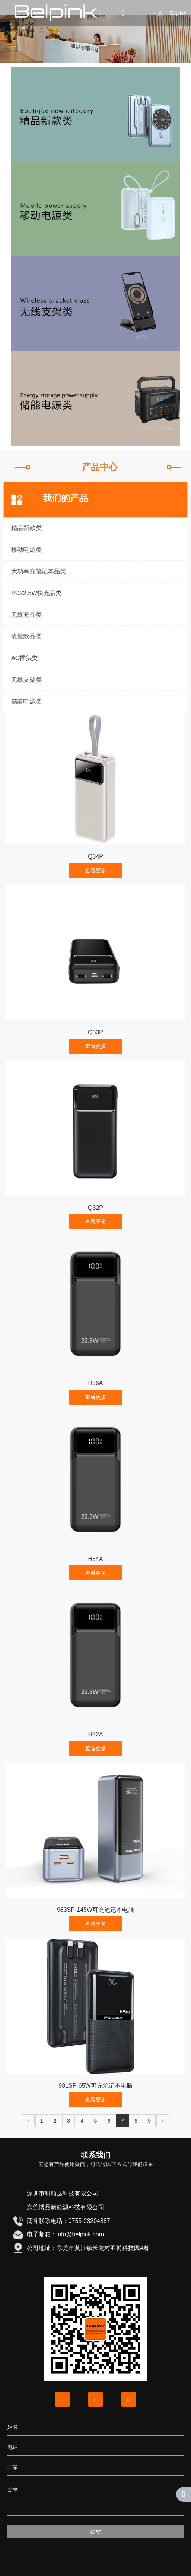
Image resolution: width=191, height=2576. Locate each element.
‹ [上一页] (28, 2121)
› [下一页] (163, 2121)
